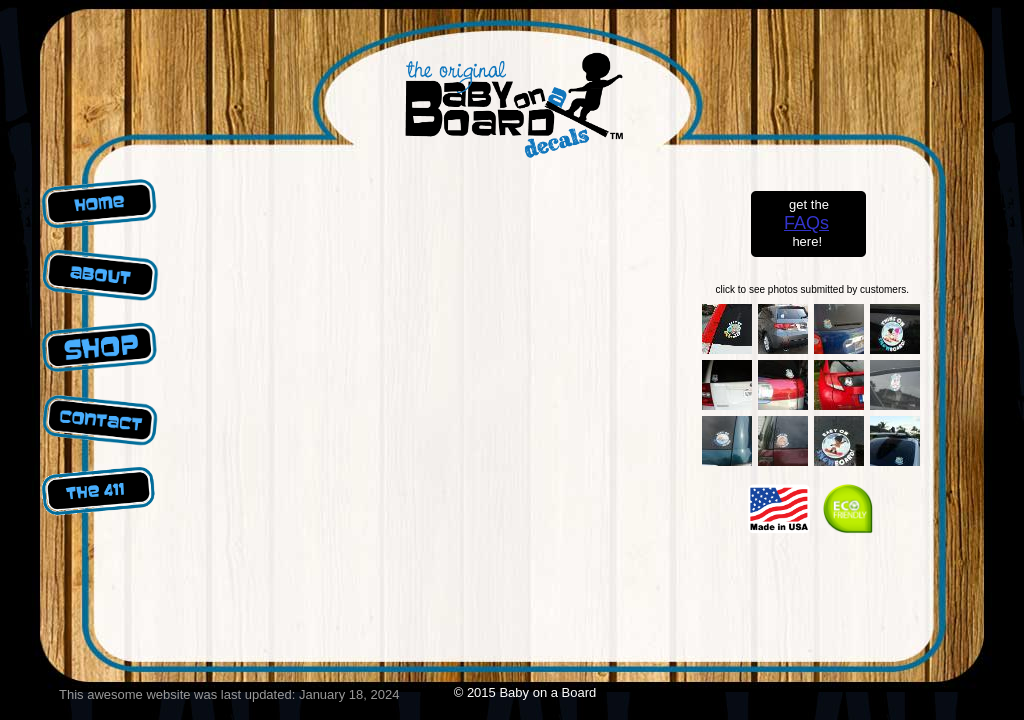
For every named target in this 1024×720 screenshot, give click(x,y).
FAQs (806, 223)
